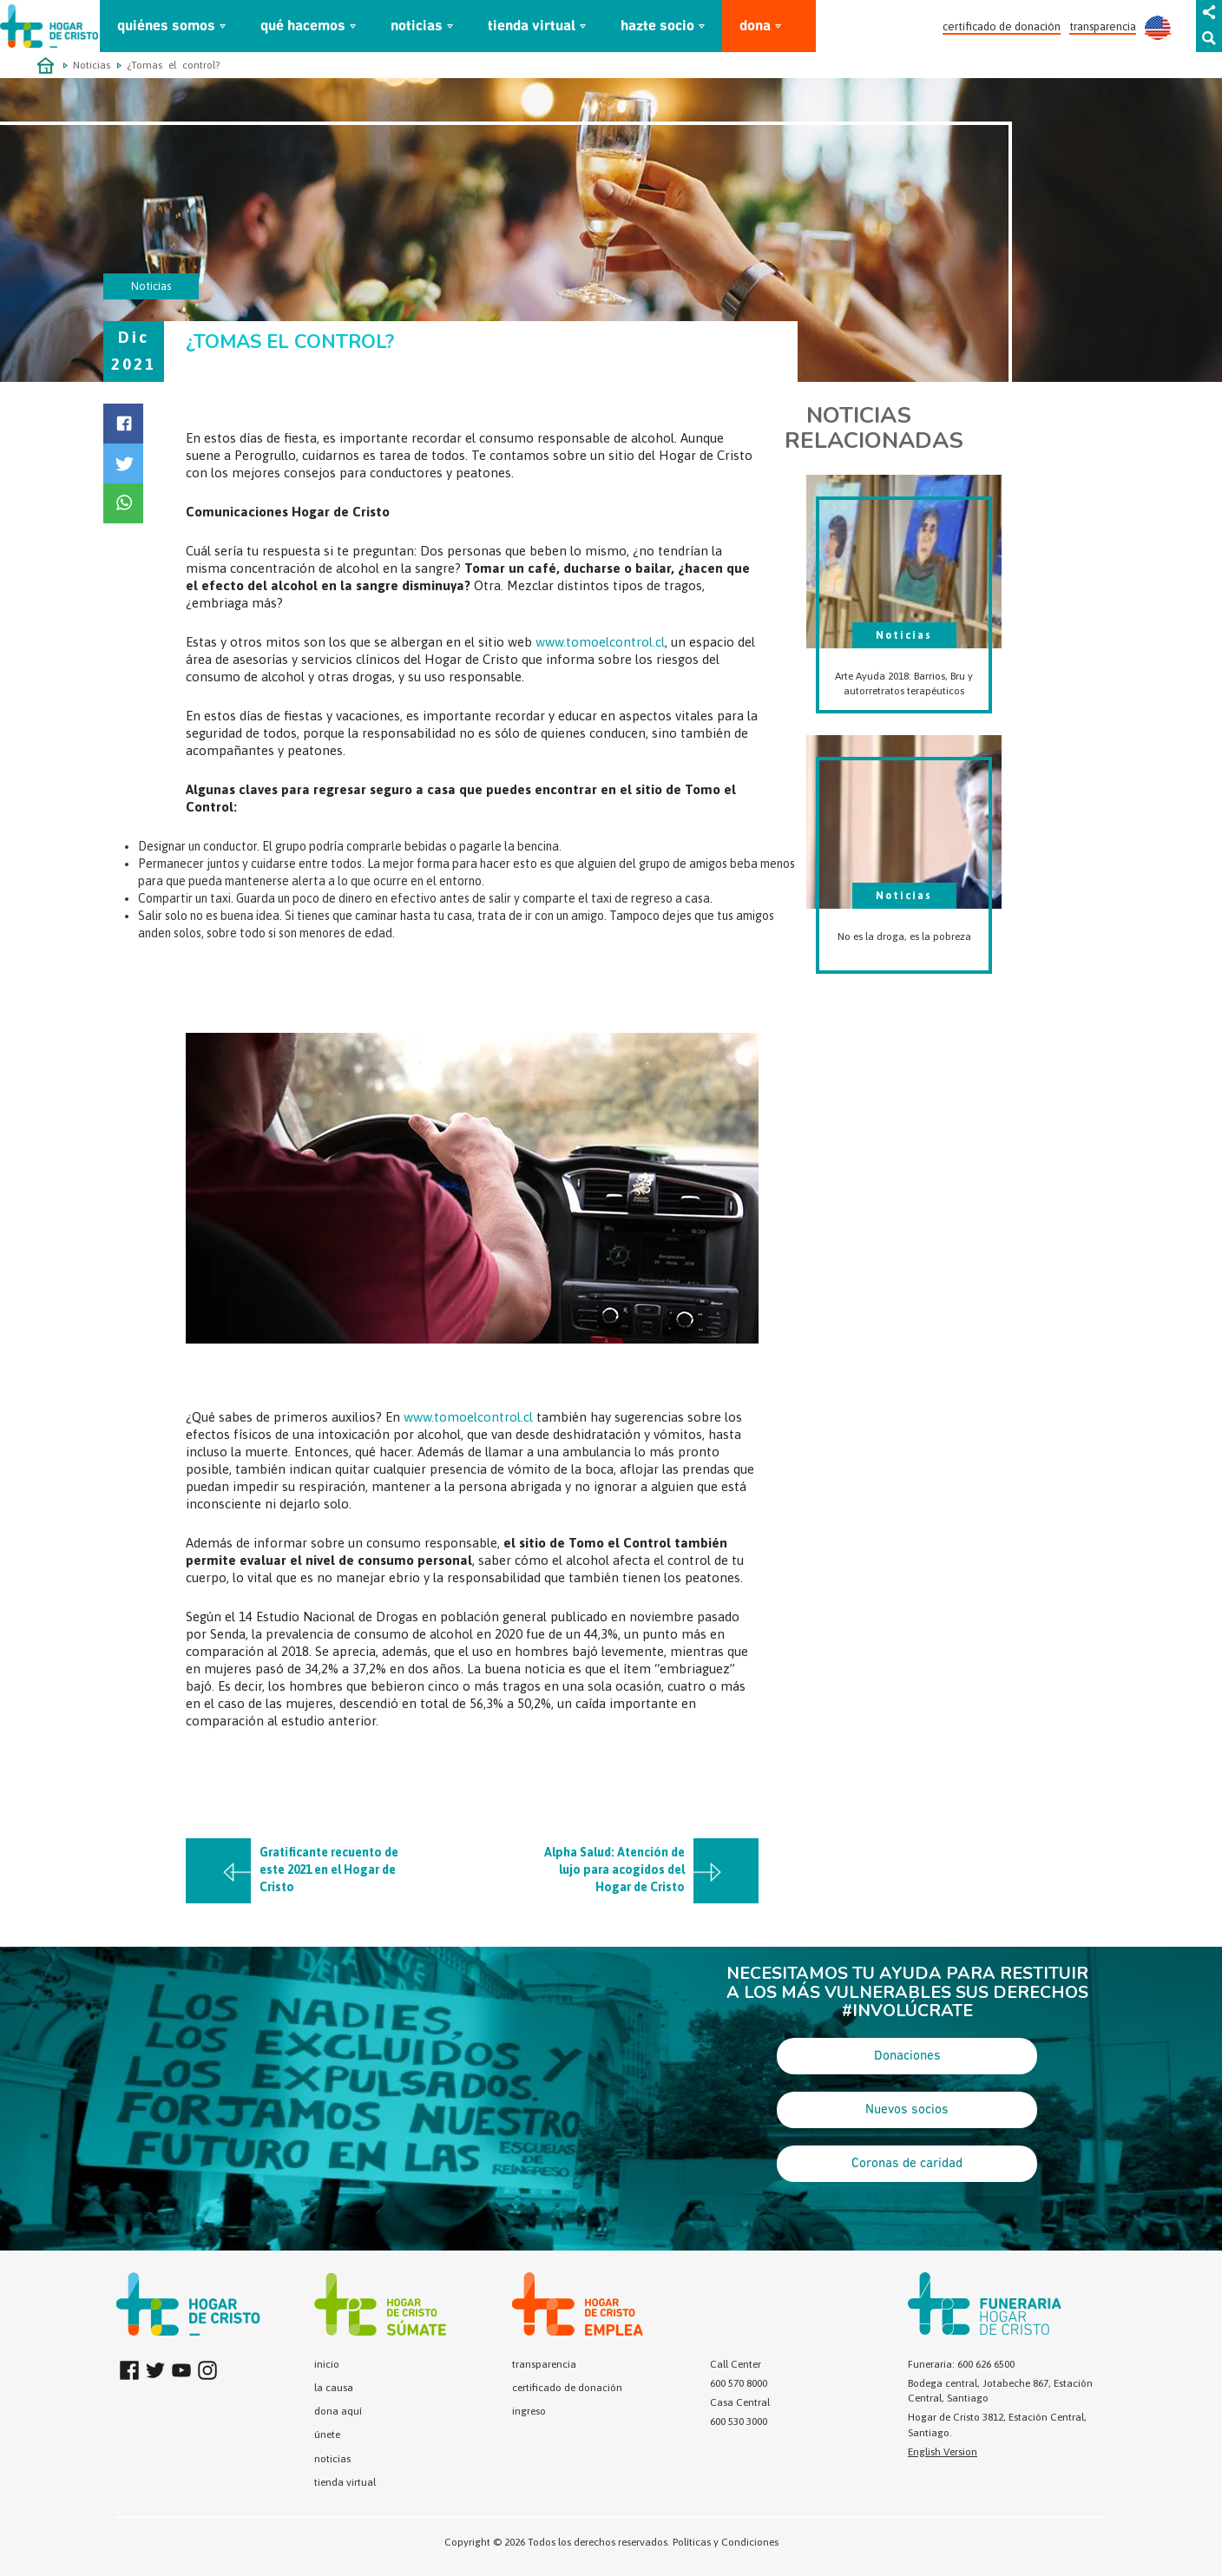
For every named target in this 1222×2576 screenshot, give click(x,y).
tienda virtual (531, 26)
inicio (326, 2364)
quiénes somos (166, 26)
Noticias (91, 65)
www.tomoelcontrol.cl (600, 641)
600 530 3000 (738, 2421)
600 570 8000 (738, 2383)
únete (327, 2434)
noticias (417, 26)
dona (755, 26)
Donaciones (907, 2056)
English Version (942, 2452)
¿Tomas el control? (173, 65)
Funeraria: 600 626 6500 (961, 2364)
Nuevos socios (907, 2110)
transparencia (1102, 26)
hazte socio (657, 26)
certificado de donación (1002, 26)
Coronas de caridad (906, 2164)
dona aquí (338, 2411)
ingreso (529, 2411)
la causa (333, 2388)
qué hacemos (302, 26)
